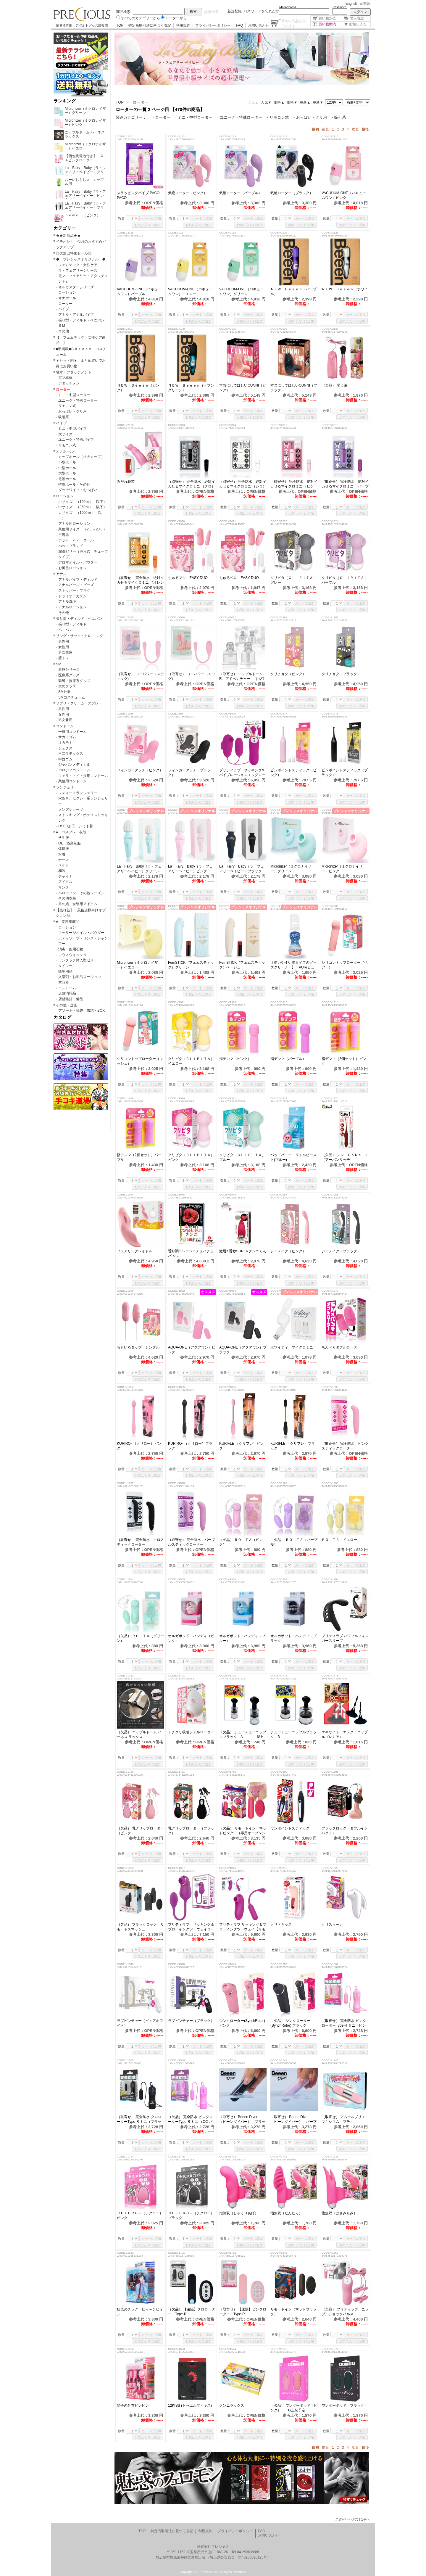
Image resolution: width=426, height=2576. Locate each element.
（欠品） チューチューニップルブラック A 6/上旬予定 (242, 1734)
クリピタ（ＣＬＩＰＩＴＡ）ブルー (242, 1157)
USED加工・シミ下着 (75, 826)
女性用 (63, 647)
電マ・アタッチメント (73, 372)
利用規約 (183, 25)
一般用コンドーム (72, 732)
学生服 (63, 838)
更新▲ (305, 102)
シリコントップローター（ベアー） (345, 964)
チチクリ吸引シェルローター (191, 1732)
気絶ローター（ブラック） (291, 193)
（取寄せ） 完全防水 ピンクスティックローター (345, 1445)
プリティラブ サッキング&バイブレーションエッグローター (242, 772)
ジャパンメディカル (74, 764)
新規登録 (234, 11)
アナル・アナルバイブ (76, 315)
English (351, 3)
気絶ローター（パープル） (240, 193)
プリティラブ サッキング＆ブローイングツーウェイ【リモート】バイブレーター (242, 1927)
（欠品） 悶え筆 (334, 385)
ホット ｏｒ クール (77, 540)
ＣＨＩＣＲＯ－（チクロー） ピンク (140, 2215)
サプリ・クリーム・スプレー (79, 703)
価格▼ (292, 102)
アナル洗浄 (67, 601)
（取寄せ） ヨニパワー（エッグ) (191, 676)
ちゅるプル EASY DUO (188, 578)
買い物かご (325, 18)
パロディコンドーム (74, 770)
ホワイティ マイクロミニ (291, 1347)
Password (339, 7)
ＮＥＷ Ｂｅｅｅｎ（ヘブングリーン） (191, 387)
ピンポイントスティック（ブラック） (345, 772)
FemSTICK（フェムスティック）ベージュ (242, 964)
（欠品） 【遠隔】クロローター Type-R (191, 2311)
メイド (63, 865)
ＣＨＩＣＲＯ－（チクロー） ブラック (191, 2215)
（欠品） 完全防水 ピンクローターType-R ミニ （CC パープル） (190, 2119)
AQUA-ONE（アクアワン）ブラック (243, 1349)
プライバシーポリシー (213, 25)
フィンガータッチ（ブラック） (189, 772)
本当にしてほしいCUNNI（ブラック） (293, 387)
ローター (65, 304)
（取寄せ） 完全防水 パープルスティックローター (191, 1542)
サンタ (63, 887)
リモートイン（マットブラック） (293, 2311)
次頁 (355, 129)
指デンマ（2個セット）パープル (139, 1157)
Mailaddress (287, 7)
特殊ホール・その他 (74, 484)
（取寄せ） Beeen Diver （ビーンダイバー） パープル (293, 2119)
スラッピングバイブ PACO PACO (138, 195)
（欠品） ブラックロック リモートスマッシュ (140, 1926)
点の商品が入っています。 (295, 23)
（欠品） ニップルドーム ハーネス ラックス (139, 1734)
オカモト (65, 743)
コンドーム (65, 726)
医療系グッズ (69, 675)
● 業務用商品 (67, 922)
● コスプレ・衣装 (71, 832)
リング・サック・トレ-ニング (79, 636)
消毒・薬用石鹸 (70, 949)
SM (58, 664)
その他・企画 (66, 1005)
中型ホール (67, 468)
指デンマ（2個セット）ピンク (344, 1061)
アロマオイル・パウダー (77, 562)
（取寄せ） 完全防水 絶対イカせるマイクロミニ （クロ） (191, 484)
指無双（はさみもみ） (339, 2213)
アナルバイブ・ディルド (77, 579)
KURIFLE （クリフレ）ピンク (241, 1445)
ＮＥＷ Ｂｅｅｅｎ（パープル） (293, 291)
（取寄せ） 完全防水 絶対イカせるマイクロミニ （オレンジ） (140, 580)
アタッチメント (70, 383)
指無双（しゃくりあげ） (238, 2213)
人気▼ (266, 102)
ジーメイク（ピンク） (288, 1251)
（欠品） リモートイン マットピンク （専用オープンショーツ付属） (242, 1830)
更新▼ (318, 102)
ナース (63, 860)
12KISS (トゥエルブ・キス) (190, 2405)
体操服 (63, 849)
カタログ (62, 1017)
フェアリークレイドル (134, 1251)
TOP (119, 25)
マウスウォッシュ (72, 955)
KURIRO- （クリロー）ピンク (139, 1445)
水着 (61, 854)
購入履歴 (356, 18)
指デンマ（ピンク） (238, 1059)
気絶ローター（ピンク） (187, 193)
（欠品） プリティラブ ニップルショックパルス (345, 2311)
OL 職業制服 (71, 843)
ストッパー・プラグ (74, 590)
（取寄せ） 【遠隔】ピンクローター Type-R (242, 2311)
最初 (315, 129)
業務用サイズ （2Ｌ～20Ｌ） (82, 529)
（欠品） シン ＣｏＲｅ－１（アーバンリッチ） (345, 1157)
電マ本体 (65, 378)
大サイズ (65, 434)
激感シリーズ (69, 669)
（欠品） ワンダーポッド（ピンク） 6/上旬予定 (293, 2407)
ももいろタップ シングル (138, 1347)
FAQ (239, 25)
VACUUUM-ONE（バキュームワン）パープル (139, 291)
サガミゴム (67, 737)
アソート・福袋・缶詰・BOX (81, 1010)
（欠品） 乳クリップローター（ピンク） (140, 1830)
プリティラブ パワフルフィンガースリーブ (345, 1638)
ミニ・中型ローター (74, 395)
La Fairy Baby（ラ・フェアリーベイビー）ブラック (241, 868)
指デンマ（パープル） (289, 1059)
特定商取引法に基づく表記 (149, 25)
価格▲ (279, 102)
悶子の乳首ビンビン (134, 2405)
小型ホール (67, 462)
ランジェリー (66, 787)
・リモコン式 (277, 117)
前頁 (325, 129)
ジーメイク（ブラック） (341, 1251)
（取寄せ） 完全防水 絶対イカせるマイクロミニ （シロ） (242, 484)
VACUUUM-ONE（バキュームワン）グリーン (241, 291)
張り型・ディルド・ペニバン (81, 320)
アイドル (65, 882)
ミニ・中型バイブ (72, 429)
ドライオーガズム (72, 596)
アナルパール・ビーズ (76, 585)
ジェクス (65, 748)
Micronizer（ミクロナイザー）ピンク (342, 868)
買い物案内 (325, 24)
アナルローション (72, 607)
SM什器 (64, 692)
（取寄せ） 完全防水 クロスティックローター (140, 1542)
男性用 (63, 641)
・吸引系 (338, 117)
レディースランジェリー (77, 793)
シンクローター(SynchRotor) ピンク (242, 2023)
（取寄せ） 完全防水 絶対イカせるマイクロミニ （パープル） (345, 484)
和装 (61, 871)
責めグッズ (67, 686)
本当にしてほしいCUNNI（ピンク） (242, 387)
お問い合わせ (258, 25)
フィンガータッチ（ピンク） (140, 770)
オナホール (67, 298)
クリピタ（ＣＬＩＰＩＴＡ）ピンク (191, 1157)
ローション (67, 292)
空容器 (63, 535)
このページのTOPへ (352, 2519)
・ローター (160, 117)
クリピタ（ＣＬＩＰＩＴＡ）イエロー (191, 1061)
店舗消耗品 (67, 993)
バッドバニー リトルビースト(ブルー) (293, 1157)
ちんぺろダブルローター (341, 1347)
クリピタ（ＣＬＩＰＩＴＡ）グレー (293, 580)
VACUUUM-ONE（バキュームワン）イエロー (190, 291)
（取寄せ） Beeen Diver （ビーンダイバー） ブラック (242, 2119)
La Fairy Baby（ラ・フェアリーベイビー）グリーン (139, 868)
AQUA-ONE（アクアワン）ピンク (191, 1349)
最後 (365, 129)
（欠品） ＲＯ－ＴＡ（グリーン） (140, 1638)
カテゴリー (65, 228)
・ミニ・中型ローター (193, 117)
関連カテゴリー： (131, 117)
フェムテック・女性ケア (77, 265)
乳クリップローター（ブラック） (191, 1830)
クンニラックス (233, 2405)
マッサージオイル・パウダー (81, 933)
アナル (61, 574)
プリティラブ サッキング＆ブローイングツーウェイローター (191, 1927)
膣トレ (63, 658)
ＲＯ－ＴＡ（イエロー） (345, 1540)
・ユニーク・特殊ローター (239, 117)
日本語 (364, 3)
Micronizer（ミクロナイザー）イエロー (137, 964)
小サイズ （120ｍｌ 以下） (82, 502)
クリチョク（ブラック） (343, 674)
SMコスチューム (71, 697)
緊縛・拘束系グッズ (74, 681)
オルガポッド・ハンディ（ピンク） (191, 1638)
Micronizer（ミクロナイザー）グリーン (291, 868)
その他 (63, 331)
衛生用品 (65, 971)
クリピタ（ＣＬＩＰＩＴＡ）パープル (345, 580)
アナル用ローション (74, 524)
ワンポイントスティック (291, 1828)
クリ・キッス (281, 1924)
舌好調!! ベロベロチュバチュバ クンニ (191, 1253)
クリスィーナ (336, 1924)
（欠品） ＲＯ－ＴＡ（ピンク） (241, 1542)
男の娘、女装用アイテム (77, 904)
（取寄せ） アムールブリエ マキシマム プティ (345, 2119)
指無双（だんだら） (286, 2213)
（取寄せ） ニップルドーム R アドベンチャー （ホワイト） (242, 676)
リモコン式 (67, 406)
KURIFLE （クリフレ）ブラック (292, 1445)
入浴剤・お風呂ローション (79, 977)
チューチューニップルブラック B (293, 1734)
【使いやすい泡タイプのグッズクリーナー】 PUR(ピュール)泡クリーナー (293, 965)
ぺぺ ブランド (70, 546)
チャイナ (65, 876)
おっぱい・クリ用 (72, 411)
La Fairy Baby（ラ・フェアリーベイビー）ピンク (190, 868)
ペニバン (65, 630)
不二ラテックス (70, 754)
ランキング (65, 101)
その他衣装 (67, 898)
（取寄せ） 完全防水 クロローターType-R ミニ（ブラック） (139, 2119)
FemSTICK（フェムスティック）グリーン (191, 964)
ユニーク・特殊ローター (77, 400)
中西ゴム (65, 759)
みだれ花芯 (126, 482)
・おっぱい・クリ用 (309, 117)
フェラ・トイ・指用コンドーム (83, 776)
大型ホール (67, 473)
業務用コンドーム (72, 781)
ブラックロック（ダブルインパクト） (345, 1830)
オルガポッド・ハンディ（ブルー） (242, 1638)
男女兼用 (65, 652)
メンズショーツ (70, 809)
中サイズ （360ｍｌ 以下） (82, 507)
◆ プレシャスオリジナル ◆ (81, 259)
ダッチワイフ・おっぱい (77, 490)
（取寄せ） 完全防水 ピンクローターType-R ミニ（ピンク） (344, 2023)
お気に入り (356, 24)
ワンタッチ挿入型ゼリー (77, 960)
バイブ (63, 309)
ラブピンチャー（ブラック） (191, 2021)
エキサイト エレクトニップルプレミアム (345, 1734)
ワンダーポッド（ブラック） (345, 2405)
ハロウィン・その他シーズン (81, 893)
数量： (123, 218)
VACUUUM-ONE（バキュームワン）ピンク (344, 195)
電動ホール (67, 479)
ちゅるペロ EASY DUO (239, 578)
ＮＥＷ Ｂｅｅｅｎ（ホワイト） (345, 291)
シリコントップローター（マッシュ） (140, 1061)
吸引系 (63, 417)
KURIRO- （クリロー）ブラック (190, 1445)
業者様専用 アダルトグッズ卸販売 (82, 25)
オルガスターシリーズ (76, 287)
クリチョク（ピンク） (289, 674)
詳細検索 (211, 12)
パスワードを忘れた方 (261, 11)
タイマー (65, 966)
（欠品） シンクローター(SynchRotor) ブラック (290, 2023)
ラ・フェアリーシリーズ (77, 270)
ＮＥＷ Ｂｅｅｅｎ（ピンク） (138, 387)
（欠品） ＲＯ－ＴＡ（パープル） (293, 1542)
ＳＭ (61, 326)
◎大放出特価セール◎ (73, 253)
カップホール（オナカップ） (81, 457)
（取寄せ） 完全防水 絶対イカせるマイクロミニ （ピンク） (293, 484)
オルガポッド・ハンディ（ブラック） (293, 1638)
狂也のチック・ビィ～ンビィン (140, 2311)
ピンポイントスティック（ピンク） (293, 772)
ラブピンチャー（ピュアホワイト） (140, 2023)
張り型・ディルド (72, 624)
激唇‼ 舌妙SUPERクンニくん (242, 1251)
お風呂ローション (72, 568)
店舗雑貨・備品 (70, 999)
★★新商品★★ (68, 236)
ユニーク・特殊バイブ (76, 439)
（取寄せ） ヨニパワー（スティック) (140, 676)
